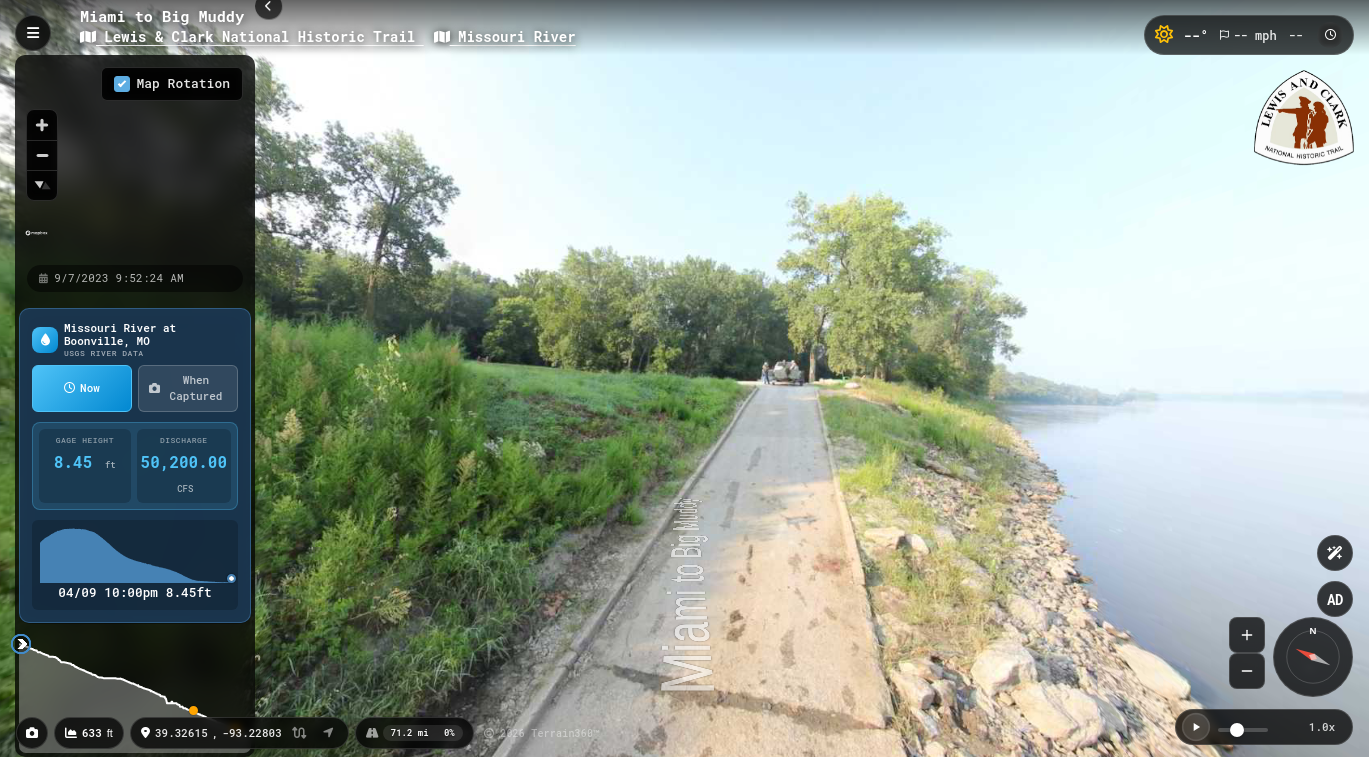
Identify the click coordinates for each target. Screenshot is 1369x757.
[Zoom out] (42, 155)
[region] (135, 159)
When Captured (185, 388)
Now (82, 387)
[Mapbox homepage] (36, 241)
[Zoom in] (42, 125)
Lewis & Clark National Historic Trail (252, 36)
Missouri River (505, 36)
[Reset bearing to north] (42, 185)
